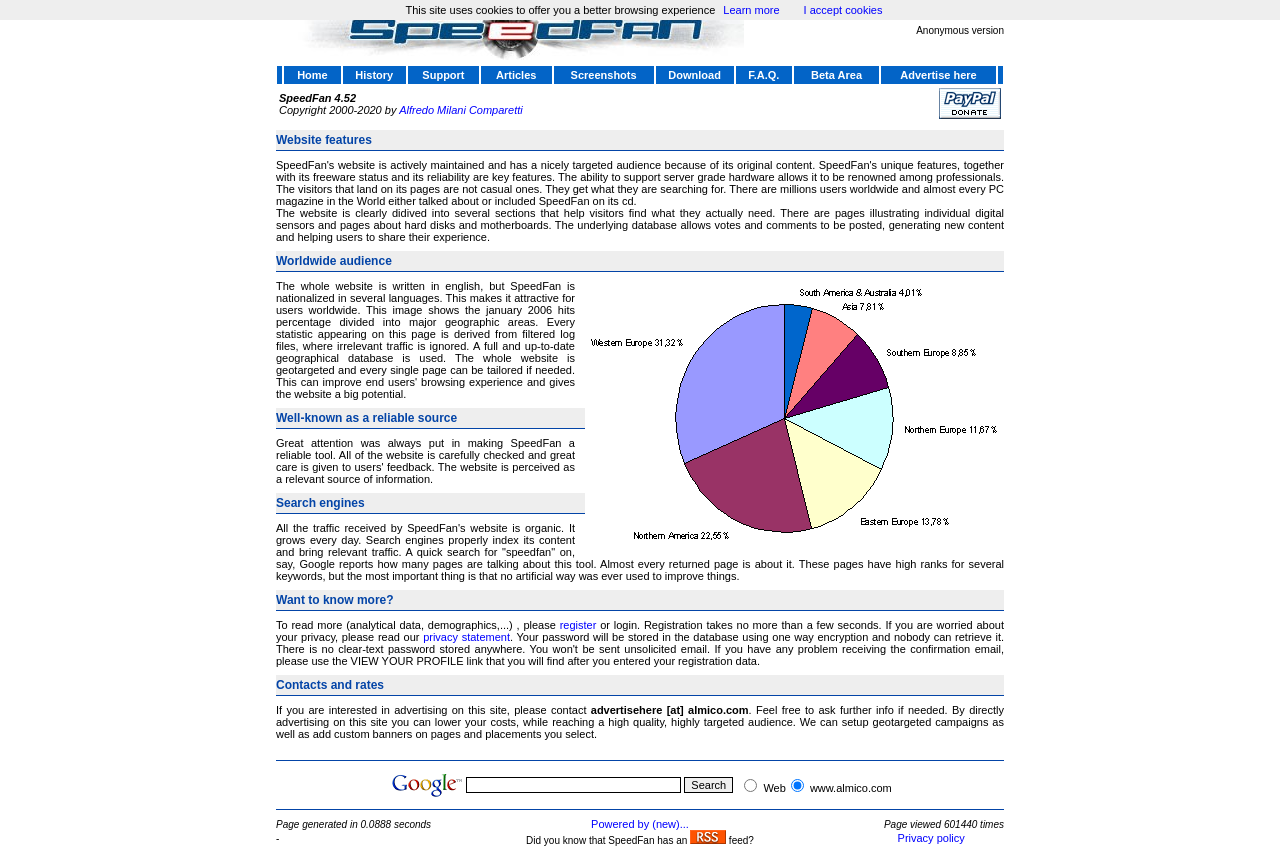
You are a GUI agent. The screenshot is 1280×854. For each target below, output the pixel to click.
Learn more (751, 10)
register (578, 625)
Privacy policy (931, 838)
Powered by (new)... (640, 824)
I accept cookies (843, 10)
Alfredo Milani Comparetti (461, 110)
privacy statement (466, 637)
